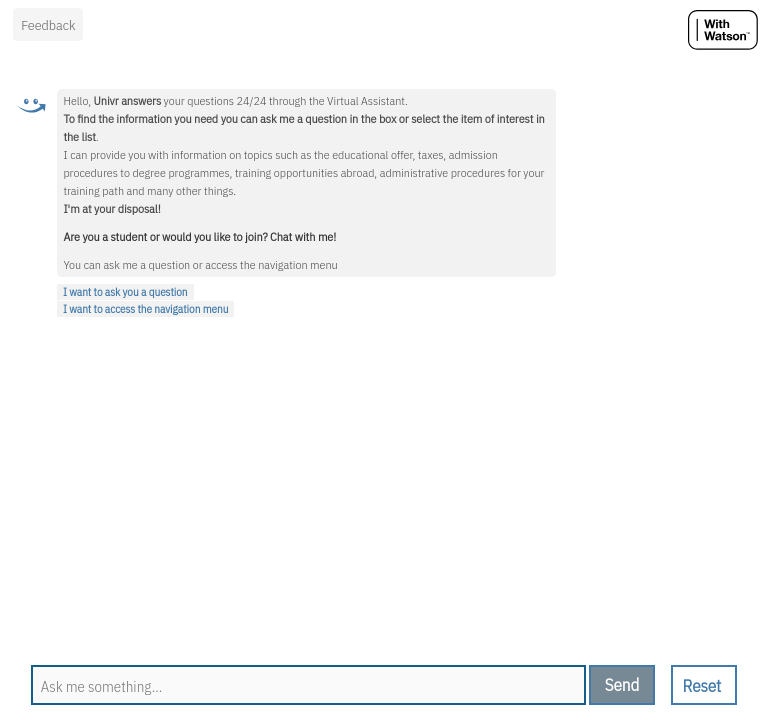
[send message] (622, 685)
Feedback (48, 25)
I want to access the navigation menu (145, 309)
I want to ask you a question (125, 292)
